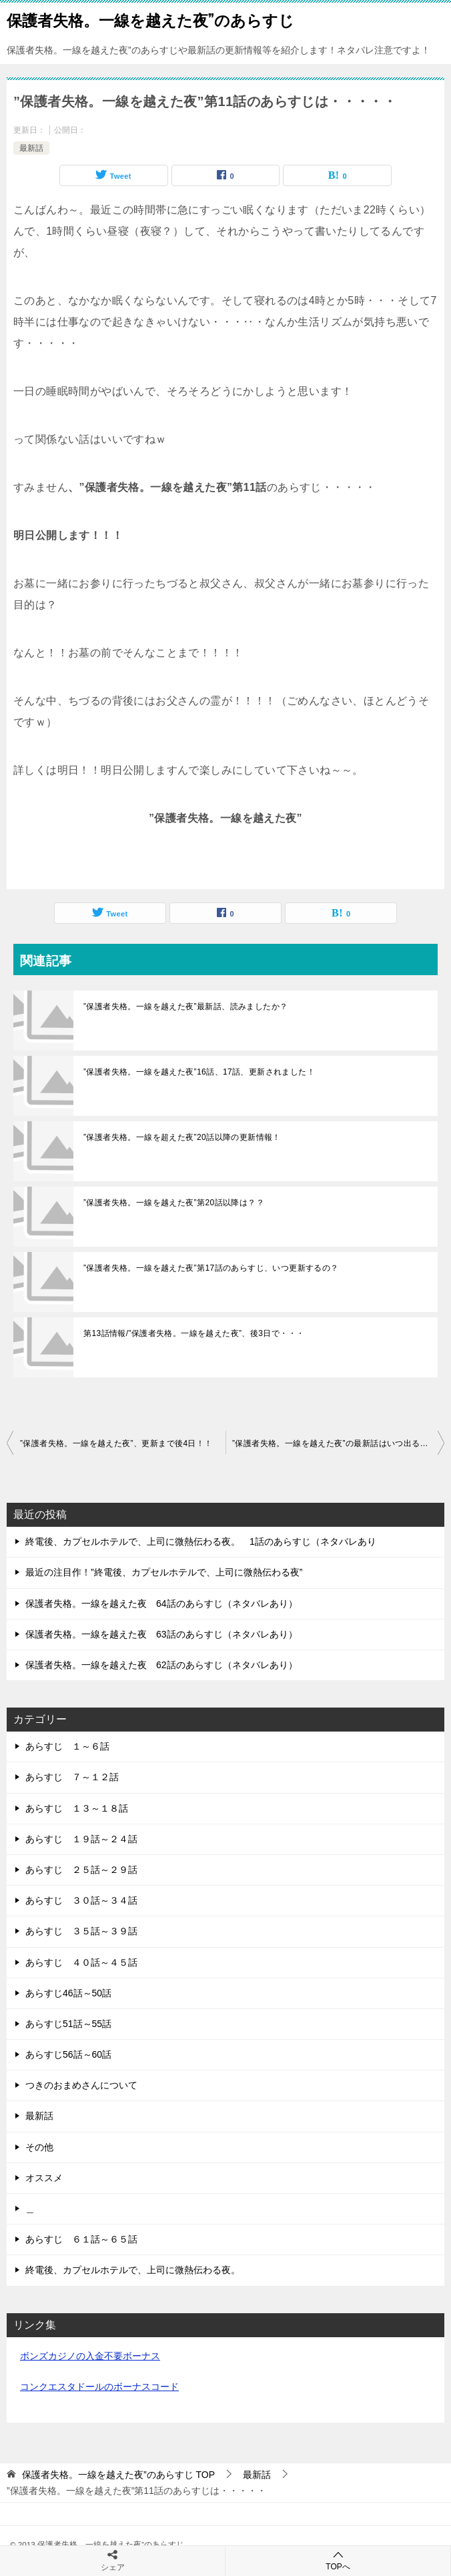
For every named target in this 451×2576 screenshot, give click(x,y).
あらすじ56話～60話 (68, 2054)
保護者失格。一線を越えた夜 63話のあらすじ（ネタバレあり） (161, 1634)
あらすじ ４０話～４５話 (81, 1962)
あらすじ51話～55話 (68, 2023)
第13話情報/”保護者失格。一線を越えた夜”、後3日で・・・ (193, 1333)
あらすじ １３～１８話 (76, 1808)
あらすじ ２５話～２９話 (81, 1869)
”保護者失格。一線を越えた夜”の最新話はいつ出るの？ (334, 1443)
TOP (118, 2474)
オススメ (44, 2177)
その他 (39, 2147)
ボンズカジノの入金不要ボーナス (90, 2356)
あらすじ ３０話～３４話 (81, 1900)
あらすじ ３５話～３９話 (81, 1931)
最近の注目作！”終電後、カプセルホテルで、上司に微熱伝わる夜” (163, 1572)
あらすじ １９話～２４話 (81, 1839)
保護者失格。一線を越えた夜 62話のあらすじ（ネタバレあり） (161, 1665)
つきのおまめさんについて (81, 2085)
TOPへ (338, 2560)
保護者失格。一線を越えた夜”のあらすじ (150, 19)
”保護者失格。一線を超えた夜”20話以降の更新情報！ (182, 1137)
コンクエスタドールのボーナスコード (99, 2386)
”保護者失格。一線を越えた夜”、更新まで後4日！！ (116, 1443)
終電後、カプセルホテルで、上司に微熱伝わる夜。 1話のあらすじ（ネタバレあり (200, 1541)
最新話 (31, 148)
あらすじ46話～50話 (68, 1993)
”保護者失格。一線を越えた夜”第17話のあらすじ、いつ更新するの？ (211, 1268)
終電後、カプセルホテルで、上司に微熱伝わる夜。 (132, 2270)
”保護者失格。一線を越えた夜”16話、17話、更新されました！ (199, 1072)
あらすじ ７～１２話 (72, 1777)
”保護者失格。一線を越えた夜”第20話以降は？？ (173, 1202)
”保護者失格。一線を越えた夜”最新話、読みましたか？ (185, 1006)
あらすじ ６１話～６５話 (81, 2239)
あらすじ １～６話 (67, 1746)
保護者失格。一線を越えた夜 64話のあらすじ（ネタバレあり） (161, 1603)
